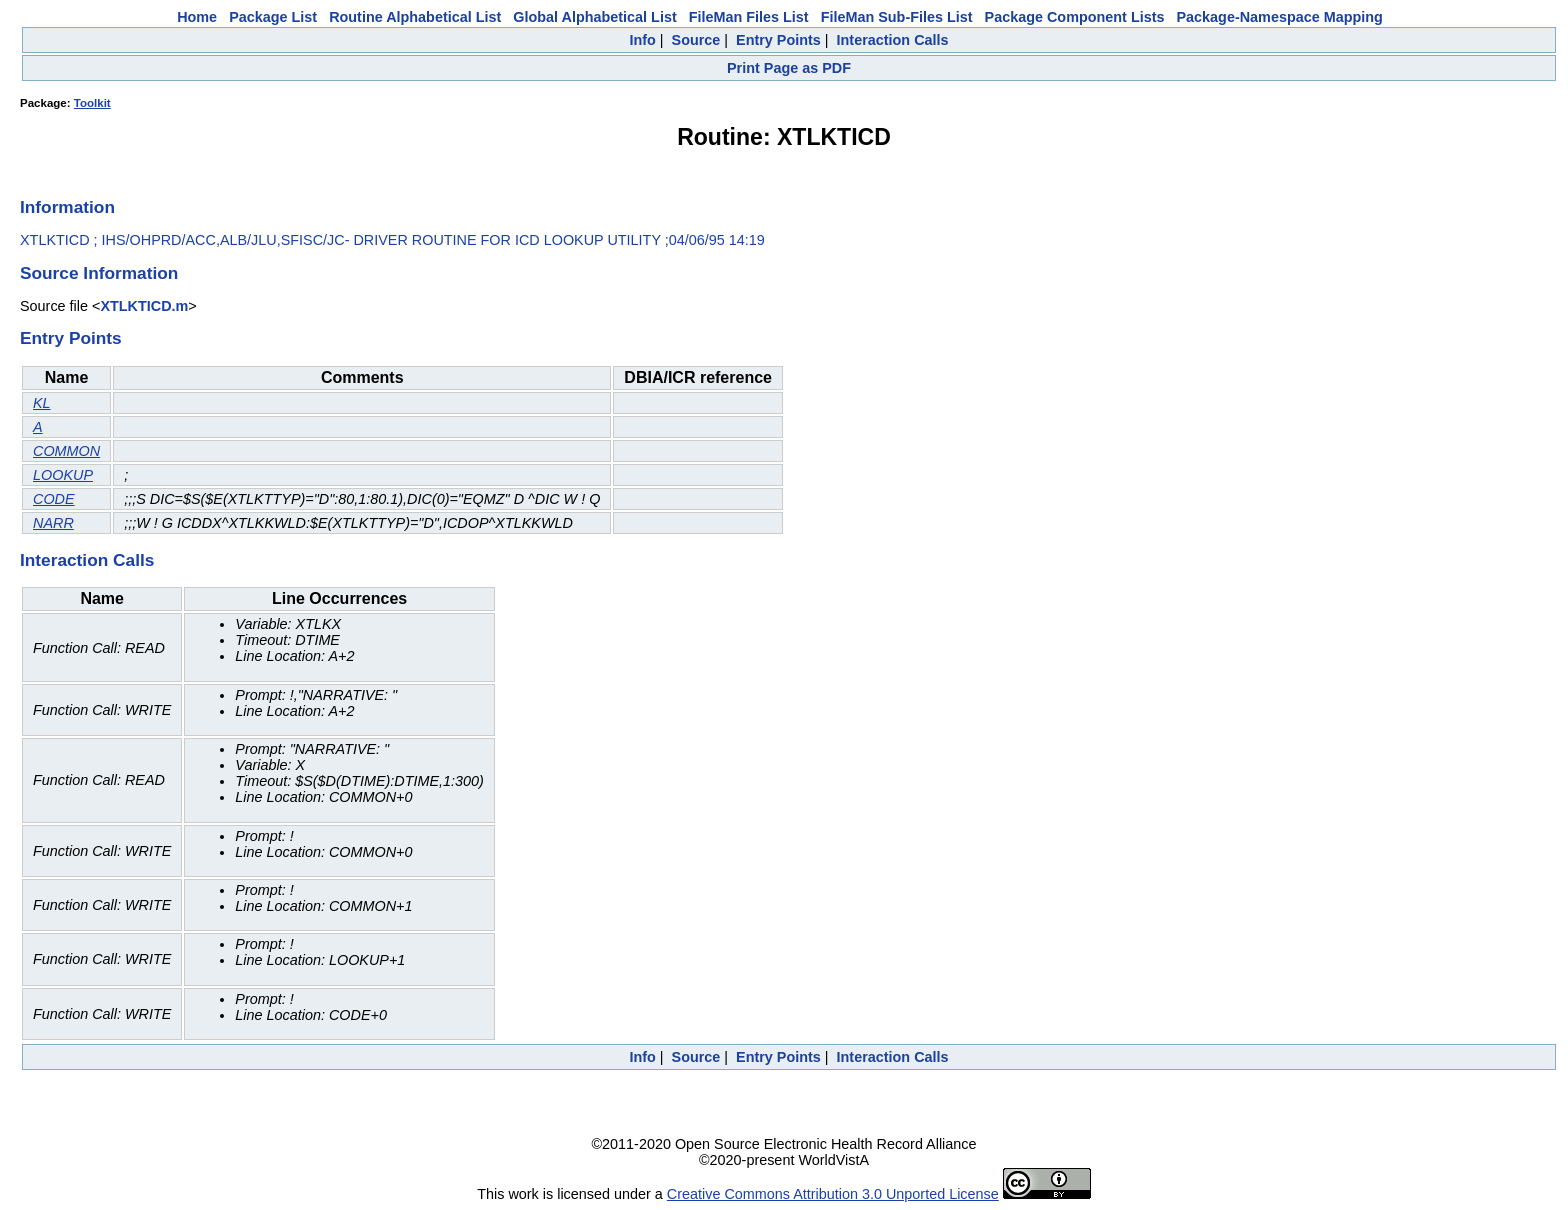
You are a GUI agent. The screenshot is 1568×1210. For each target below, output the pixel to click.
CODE (54, 499)
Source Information (99, 273)
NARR (53, 523)
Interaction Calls (893, 40)
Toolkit (92, 103)
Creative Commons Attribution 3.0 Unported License (833, 1194)
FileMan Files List (749, 17)
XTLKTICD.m (144, 306)
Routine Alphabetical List (415, 17)
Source (696, 40)
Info (642, 40)
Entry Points (778, 40)
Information (67, 207)
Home (197, 17)
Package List (273, 17)
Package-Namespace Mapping (1280, 17)
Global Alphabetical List (594, 17)
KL (42, 403)
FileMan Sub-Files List (897, 17)
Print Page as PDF (789, 68)
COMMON (66, 451)
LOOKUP (63, 475)
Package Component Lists (1075, 17)
